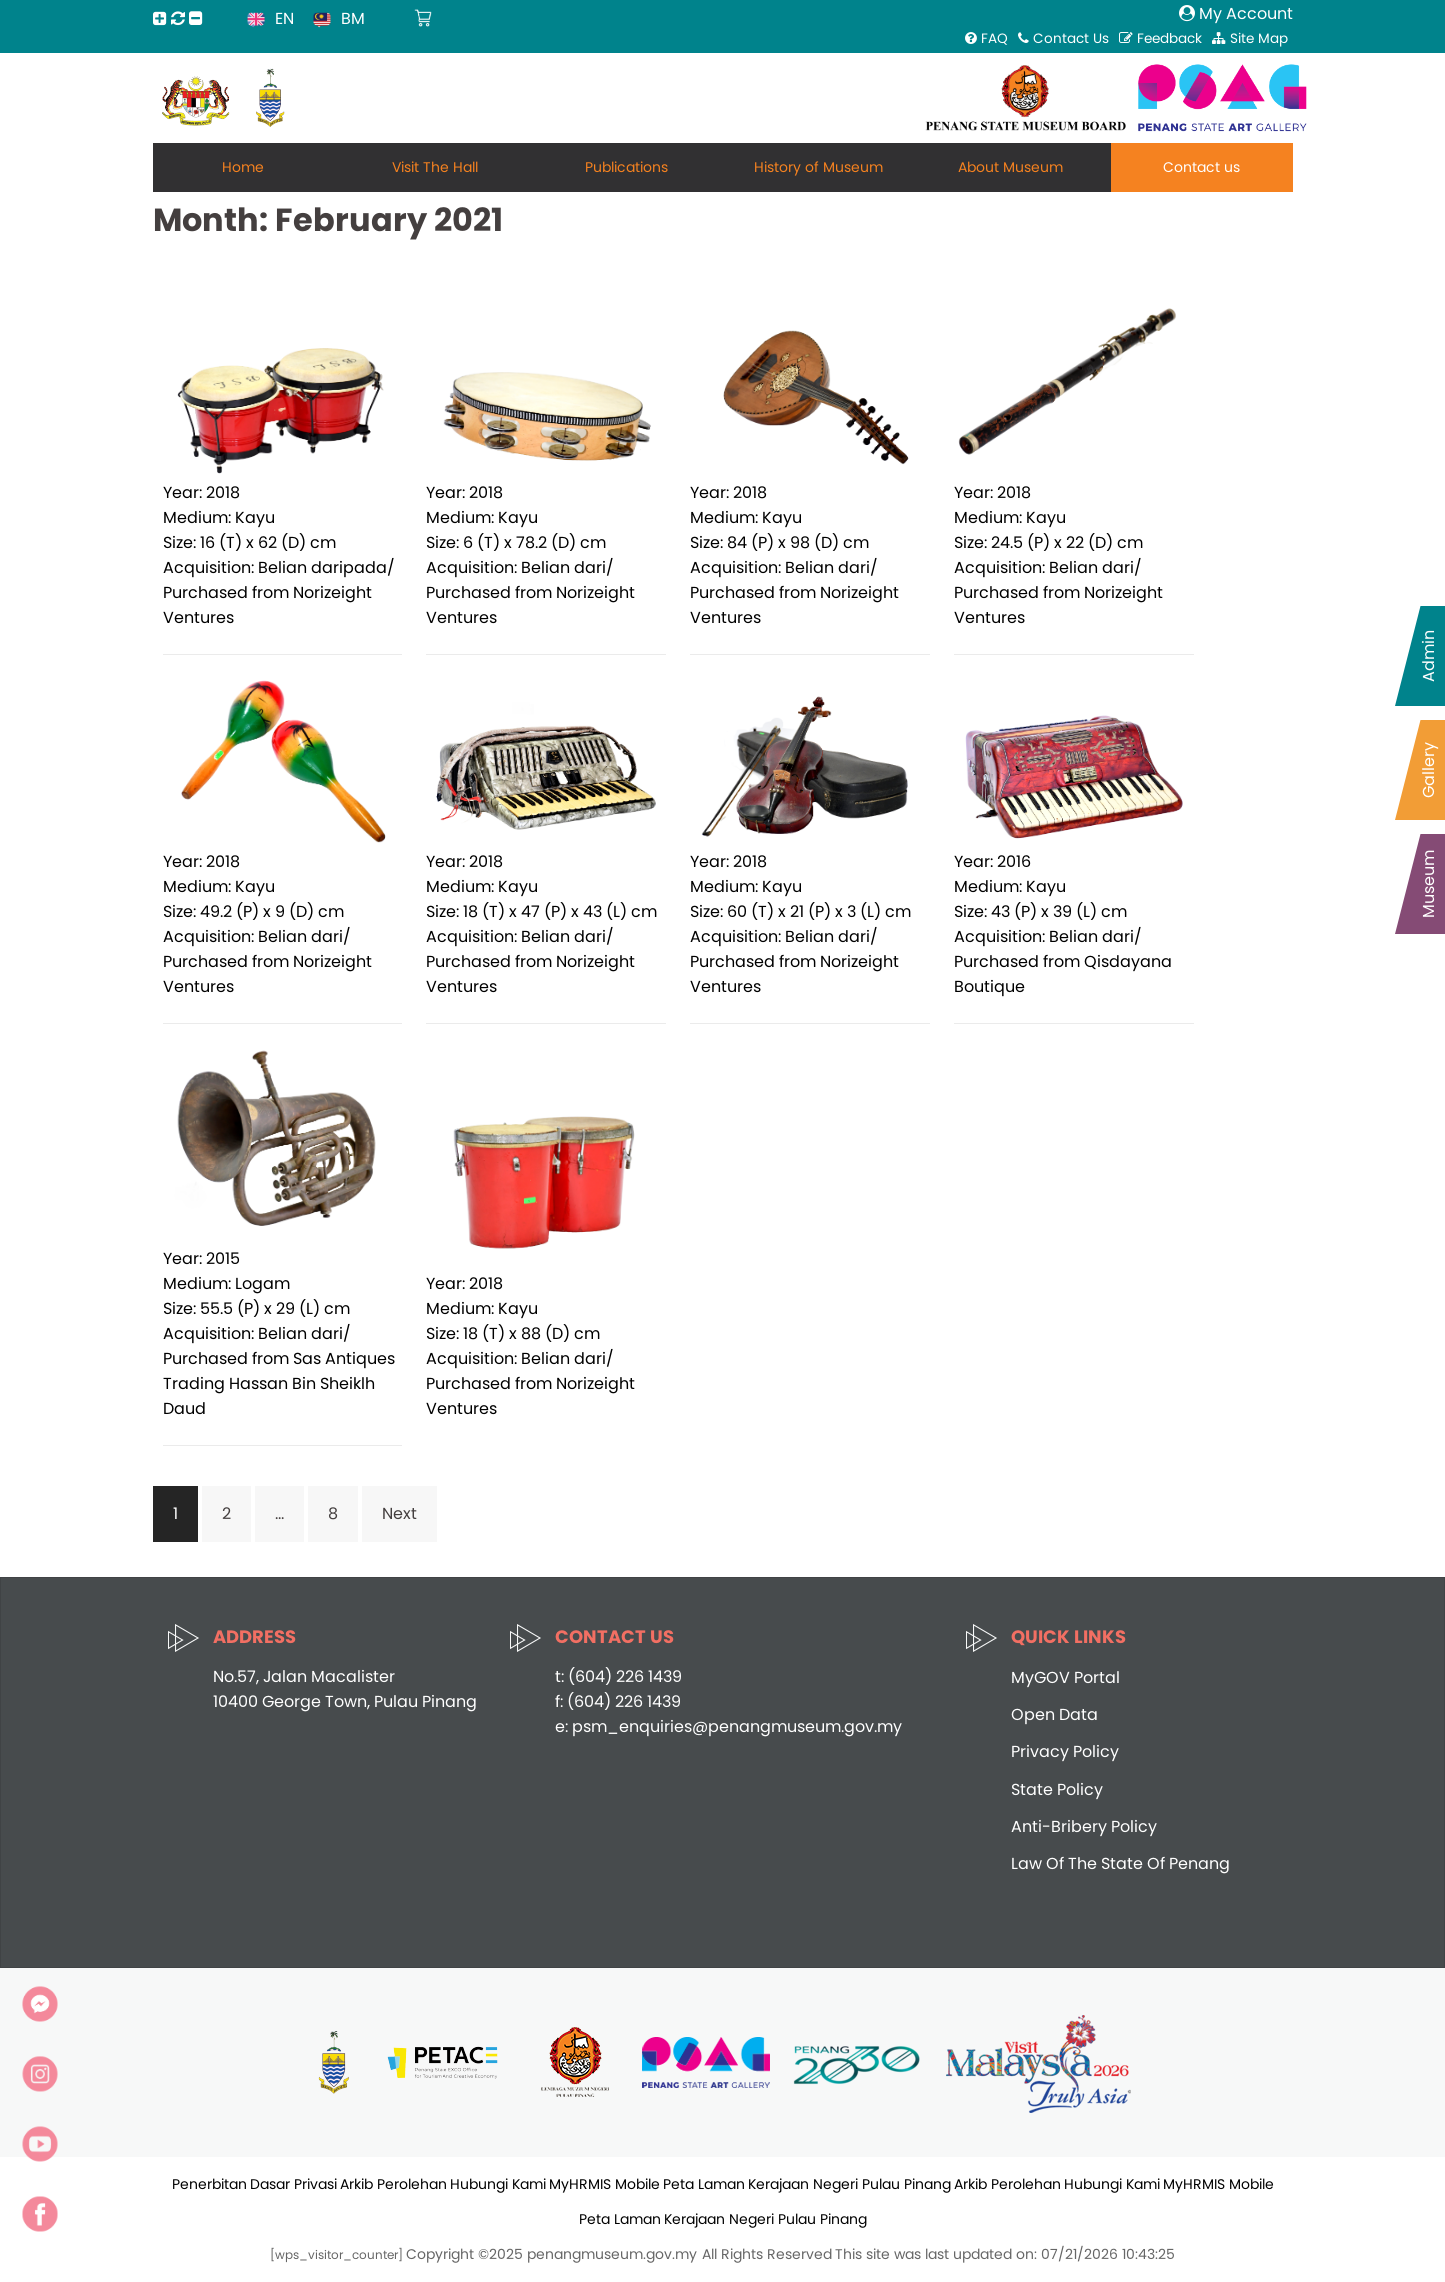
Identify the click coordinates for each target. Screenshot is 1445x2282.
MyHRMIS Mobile (604, 2184)
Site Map (1250, 38)
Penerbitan (209, 2184)
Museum (1428, 884)
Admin (1428, 656)
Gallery (1428, 770)
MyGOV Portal (1065, 1677)
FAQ (986, 38)
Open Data (1054, 1714)
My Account (1236, 13)
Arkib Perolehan (393, 2184)
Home (243, 167)
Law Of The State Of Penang (1120, 1863)
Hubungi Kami (498, 2184)
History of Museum (818, 167)
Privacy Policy (1065, 1751)
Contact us (1201, 167)
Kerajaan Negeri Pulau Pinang (849, 2184)
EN (284, 18)
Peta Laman (704, 2184)
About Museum (1010, 167)
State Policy (1057, 1789)
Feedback (1160, 38)
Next (399, 1513)
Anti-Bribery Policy (1084, 1826)
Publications (626, 167)
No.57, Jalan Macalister (304, 1676)
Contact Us (1063, 38)
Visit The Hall (435, 167)
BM (353, 18)
